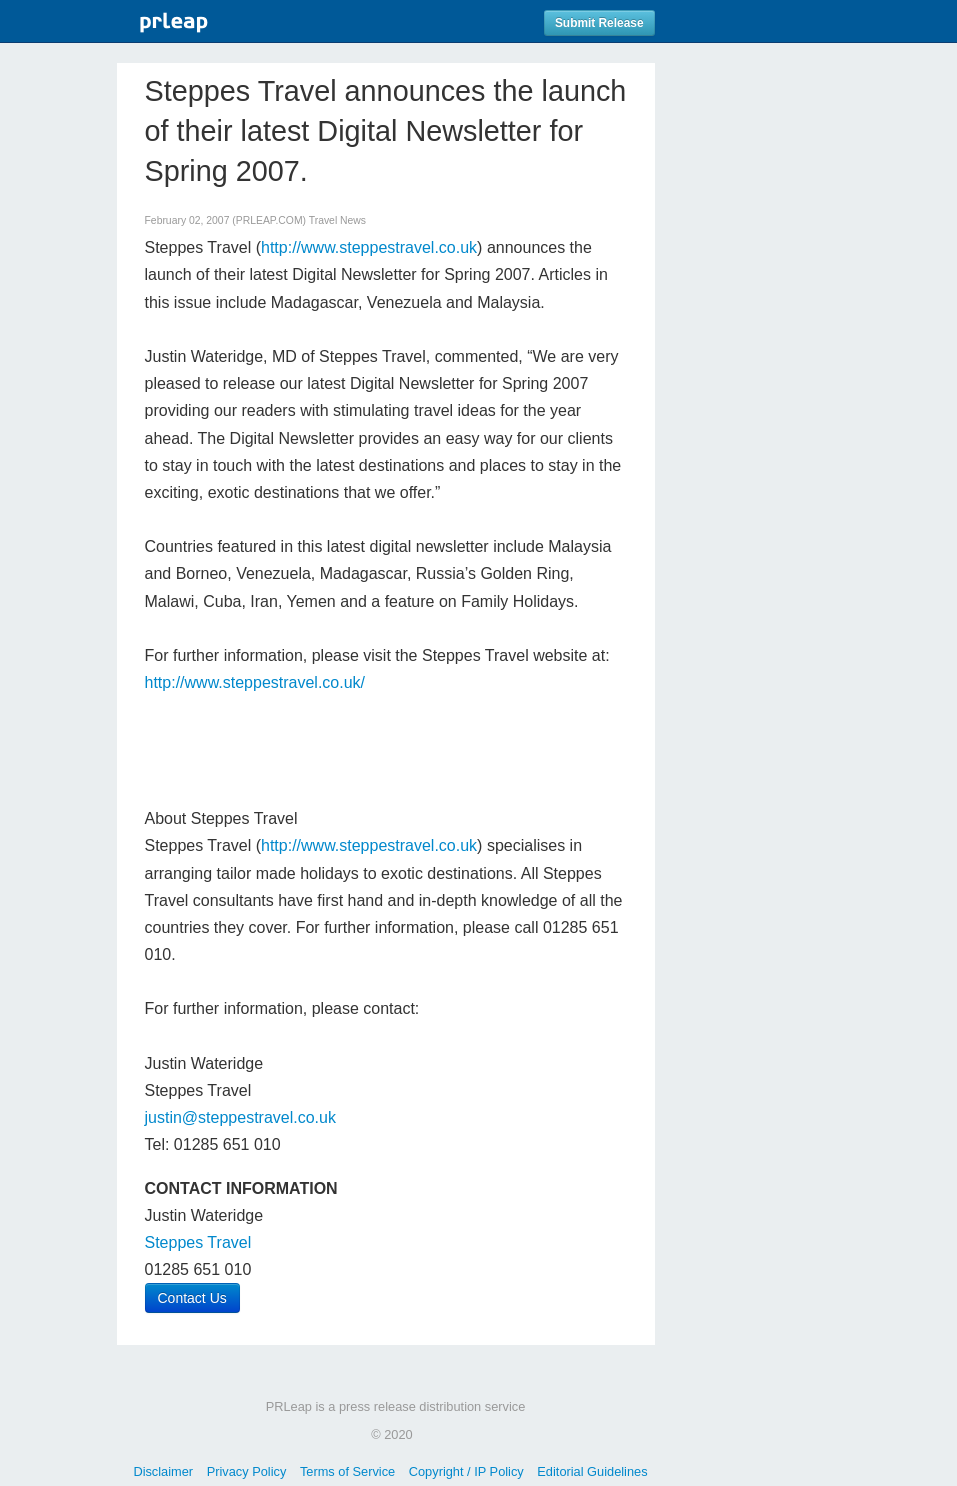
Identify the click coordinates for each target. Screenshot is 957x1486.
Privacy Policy (247, 1471)
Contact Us (192, 1298)
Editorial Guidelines (592, 1471)
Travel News (337, 220)
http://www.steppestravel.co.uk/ (255, 682)
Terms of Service (347, 1471)
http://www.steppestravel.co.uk (369, 247)
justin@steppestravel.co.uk (240, 1117)
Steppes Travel (198, 1242)
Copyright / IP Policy (466, 1471)
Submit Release (599, 23)
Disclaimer (163, 1471)
